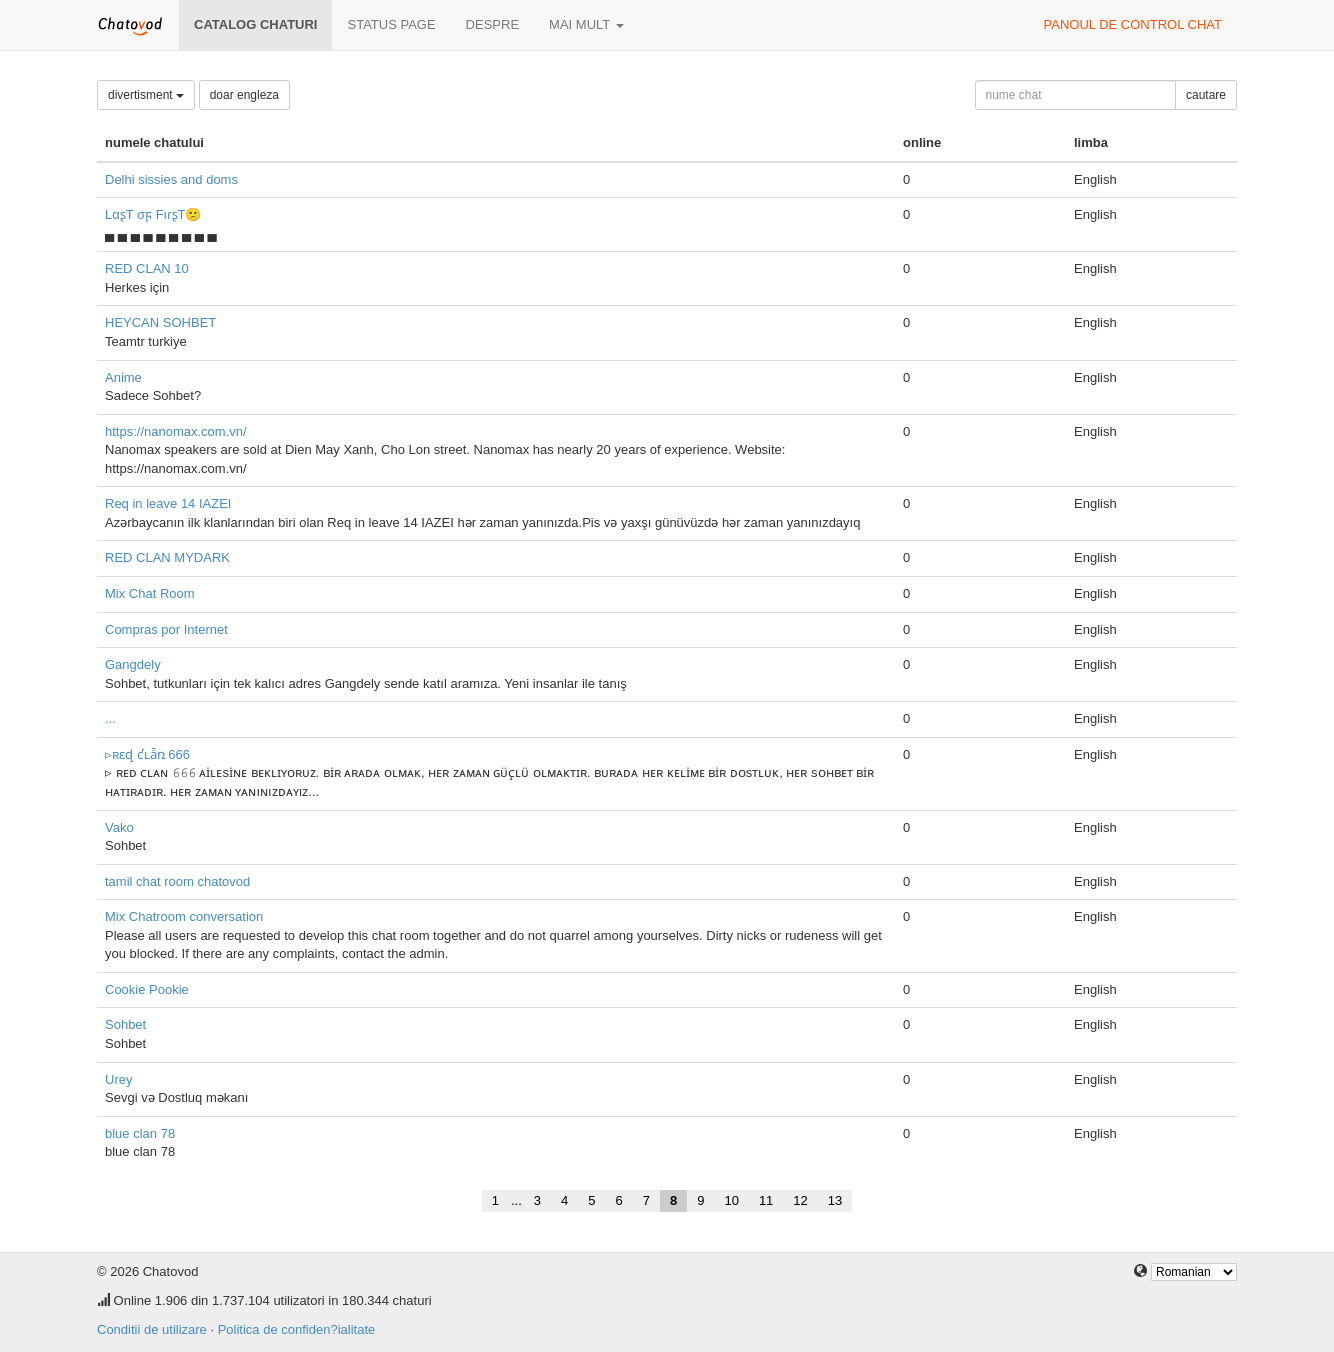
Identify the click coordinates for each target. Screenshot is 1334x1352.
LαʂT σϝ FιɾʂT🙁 (153, 214)
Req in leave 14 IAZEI (168, 503)
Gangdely (133, 664)
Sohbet (125, 1024)
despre (492, 24)
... (110, 718)
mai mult (586, 24)
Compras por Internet (166, 629)
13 (835, 1200)
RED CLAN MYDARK (167, 557)
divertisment (146, 95)
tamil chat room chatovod (177, 881)
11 (766, 1200)
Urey (118, 1079)
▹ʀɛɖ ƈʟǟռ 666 (147, 754)
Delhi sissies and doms (171, 179)
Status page (391, 24)
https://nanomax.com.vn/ (176, 431)
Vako (119, 827)
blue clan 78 (140, 1133)
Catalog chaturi (255, 24)
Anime (123, 377)
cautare (1206, 95)
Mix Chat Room (150, 593)
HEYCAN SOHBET (160, 322)
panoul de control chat (1133, 24)
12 (800, 1200)
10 (731, 1200)
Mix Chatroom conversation (184, 916)
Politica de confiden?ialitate (297, 1329)
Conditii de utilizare (152, 1329)
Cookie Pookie (147, 989)
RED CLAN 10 (147, 268)
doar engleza (244, 95)
